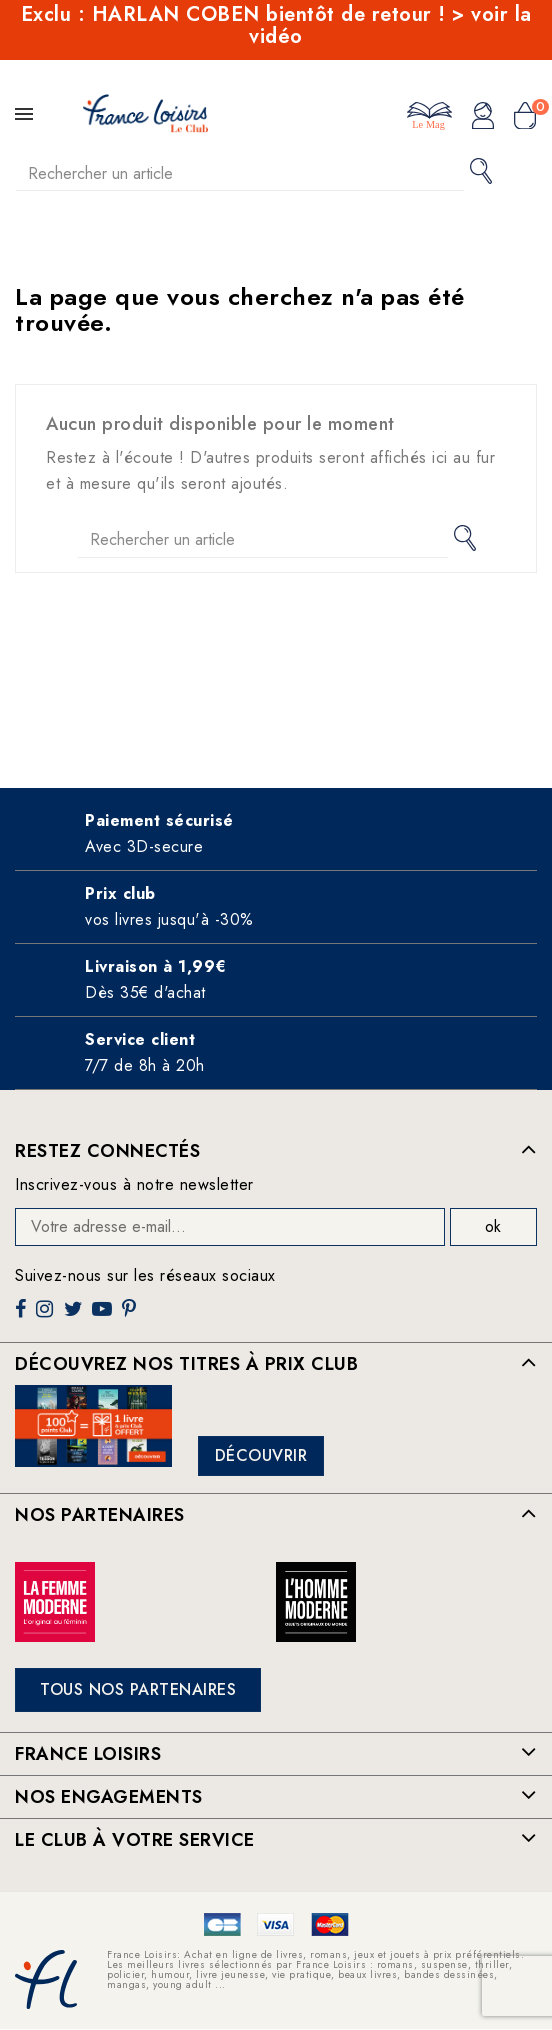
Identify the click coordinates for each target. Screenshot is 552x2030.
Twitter (75, 1316)
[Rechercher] (240, 173)
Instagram (47, 1316)
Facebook (23, 1316)
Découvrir (261, 1455)
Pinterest (131, 1316)
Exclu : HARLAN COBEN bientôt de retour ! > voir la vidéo (276, 25)
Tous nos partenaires (138, 1689)
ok (493, 1226)
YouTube (104, 1316)
